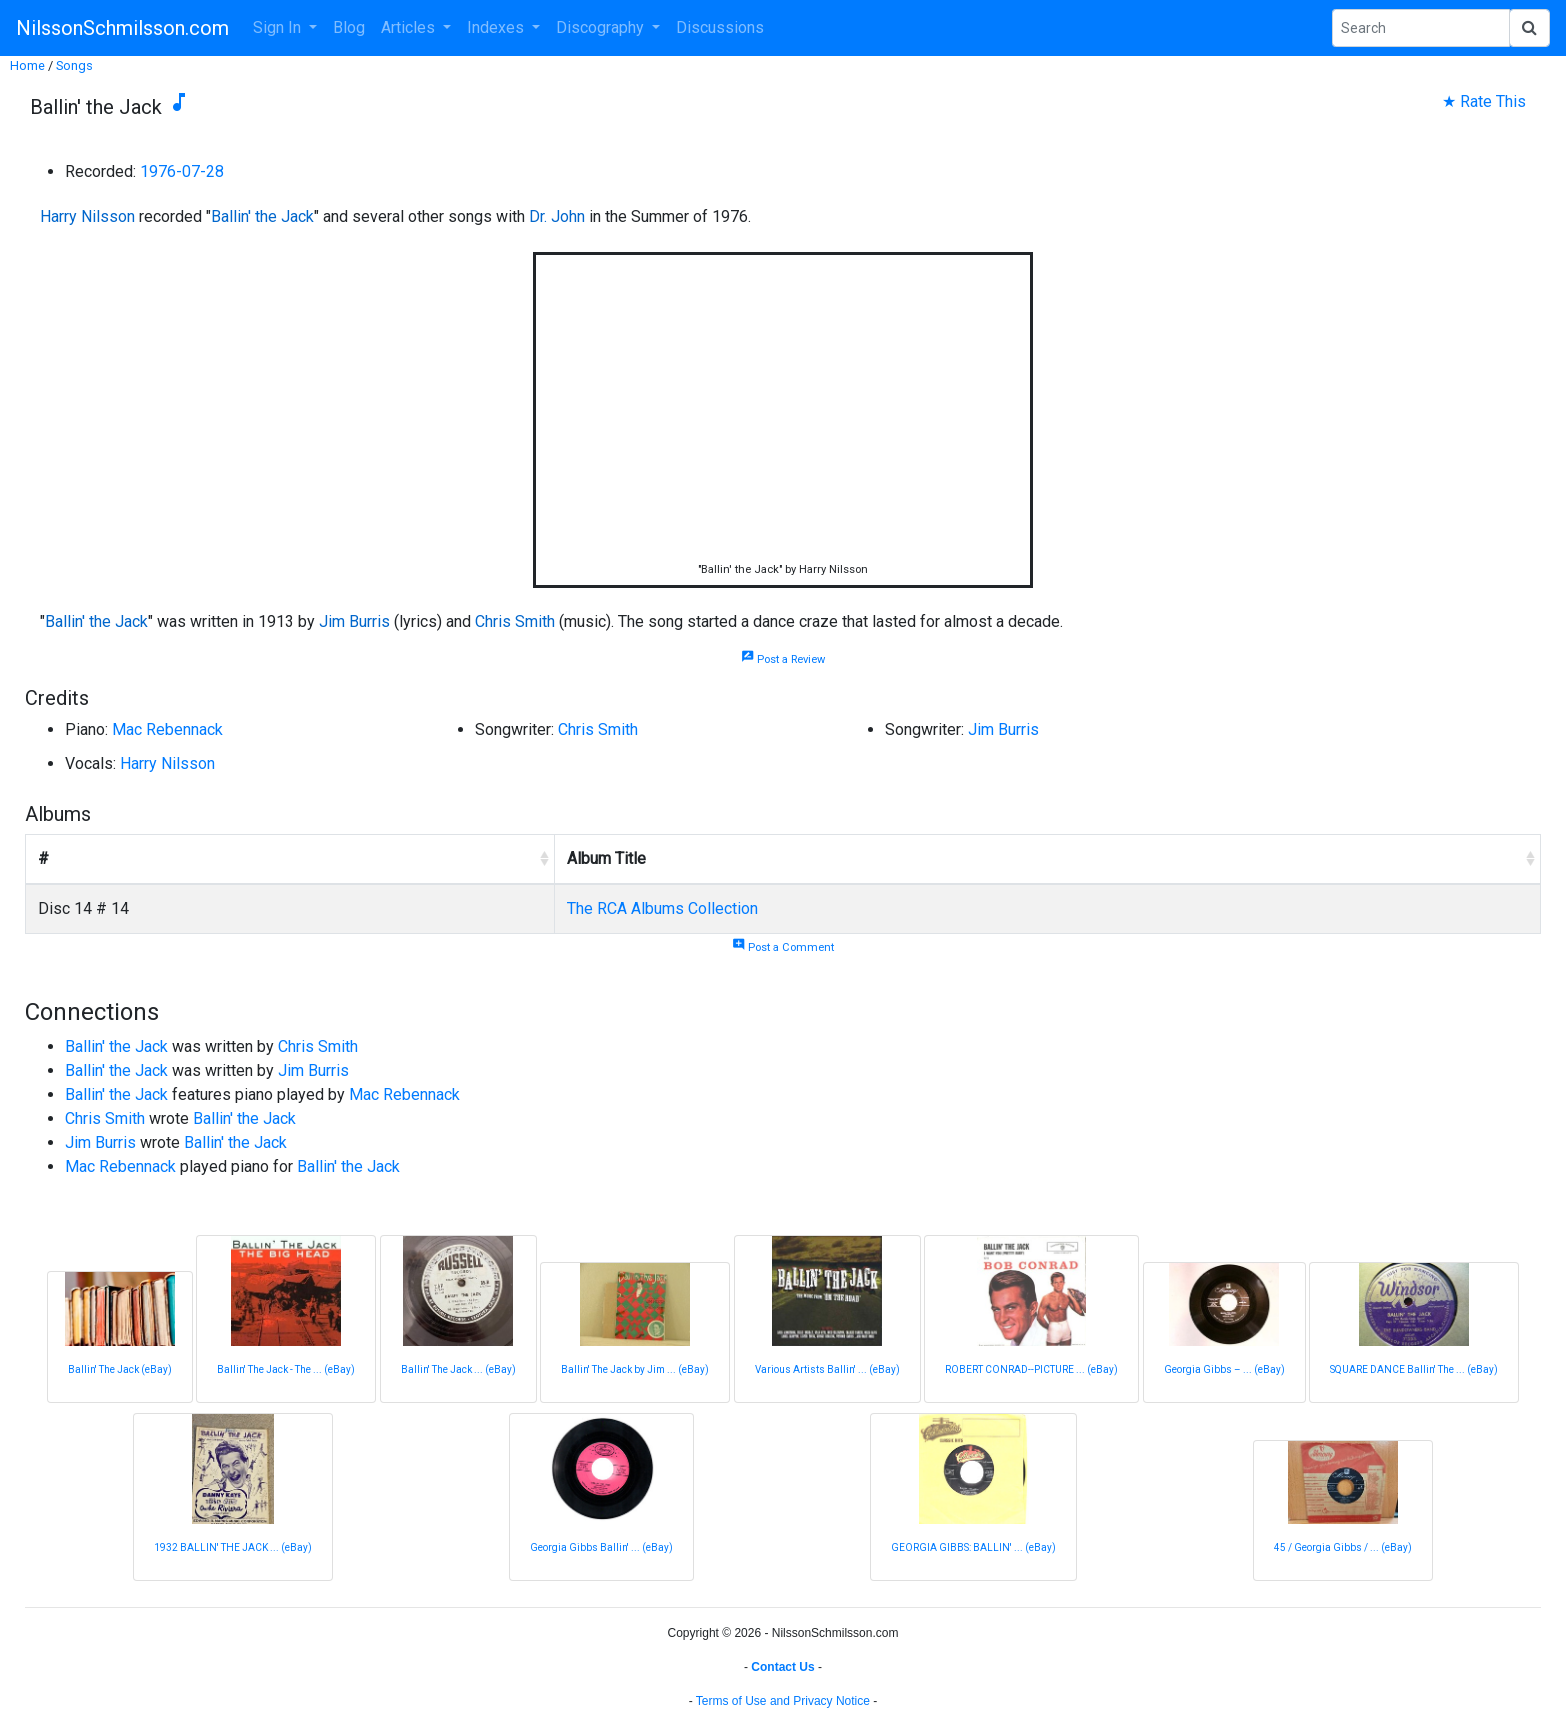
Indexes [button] (497, 27)
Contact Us (782, 1667)
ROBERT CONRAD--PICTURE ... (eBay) (1031, 1369)
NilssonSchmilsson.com (122, 28)
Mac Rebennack (167, 729)
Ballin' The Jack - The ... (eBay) (286, 1369)
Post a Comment (783, 947)
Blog (349, 27)
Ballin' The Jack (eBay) (120, 1369)
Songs (74, 65)
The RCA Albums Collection (662, 908)
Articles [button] (410, 27)
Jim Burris (354, 621)
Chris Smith (515, 621)
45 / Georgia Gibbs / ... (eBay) (1343, 1547)
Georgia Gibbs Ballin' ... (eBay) (601, 1547)
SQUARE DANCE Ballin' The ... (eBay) (1414, 1369)
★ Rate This (1484, 101)
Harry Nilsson (87, 216)
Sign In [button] (279, 27)
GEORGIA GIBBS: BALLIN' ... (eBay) (973, 1547)
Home (27, 65)
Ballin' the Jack (262, 216)
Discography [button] (602, 27)
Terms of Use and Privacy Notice (783, 1701)
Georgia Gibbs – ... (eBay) (1224, 1369)
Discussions (720, 27)
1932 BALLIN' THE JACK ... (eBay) (233, 1547)
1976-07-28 (182, 171)
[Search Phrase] (1421, 28)
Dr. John (557, 216)
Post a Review (783, 659)
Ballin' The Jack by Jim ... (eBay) (635, 1369)
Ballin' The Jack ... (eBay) (458, 1369)
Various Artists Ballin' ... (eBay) (827, 1369)
